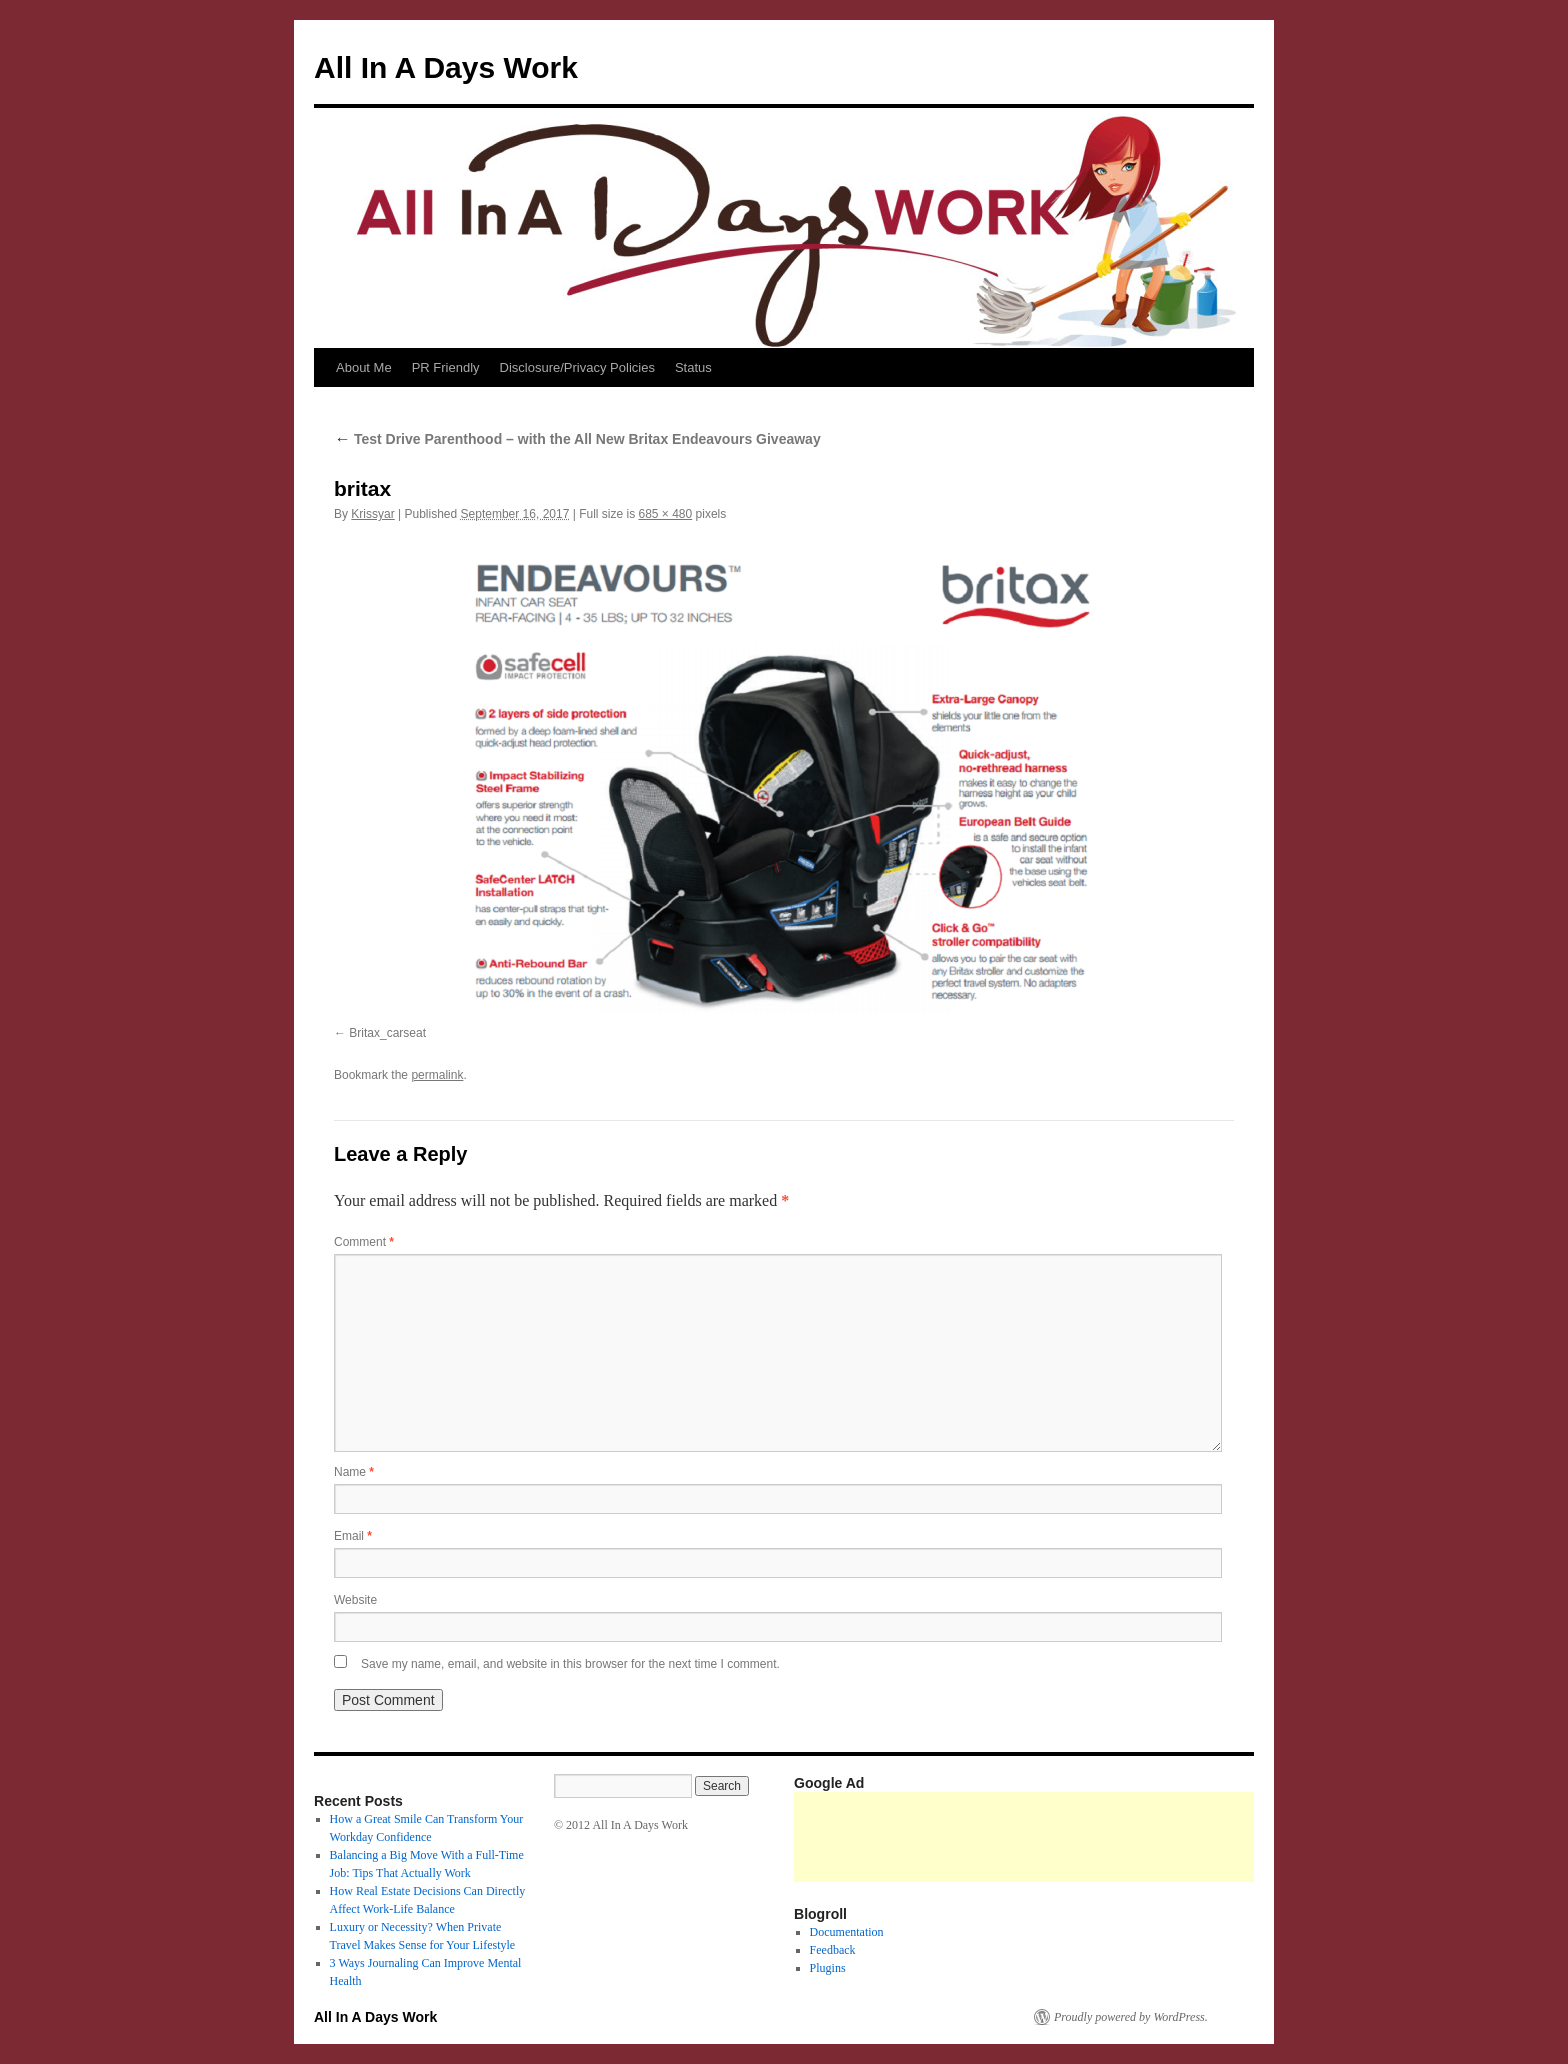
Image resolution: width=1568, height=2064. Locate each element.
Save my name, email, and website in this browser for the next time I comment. (570, 1664)
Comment (364, 1242)
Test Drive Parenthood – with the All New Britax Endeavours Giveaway (577, 439)
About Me (364, 367)
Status (693, 367)
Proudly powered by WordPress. (1131, 2017)
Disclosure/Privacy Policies (577, 367)
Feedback (833, 1950)
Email (353, 1536)
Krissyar (372, 514)
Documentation (847, 1932)
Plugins (828, 1968)
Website (355, 1600)
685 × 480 (665, 514)
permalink (437, 1075)
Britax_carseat (387, 1033)
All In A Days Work (446, 67)
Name (354, 1472)
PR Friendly (446, 367)
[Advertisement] (1158, 1837)
